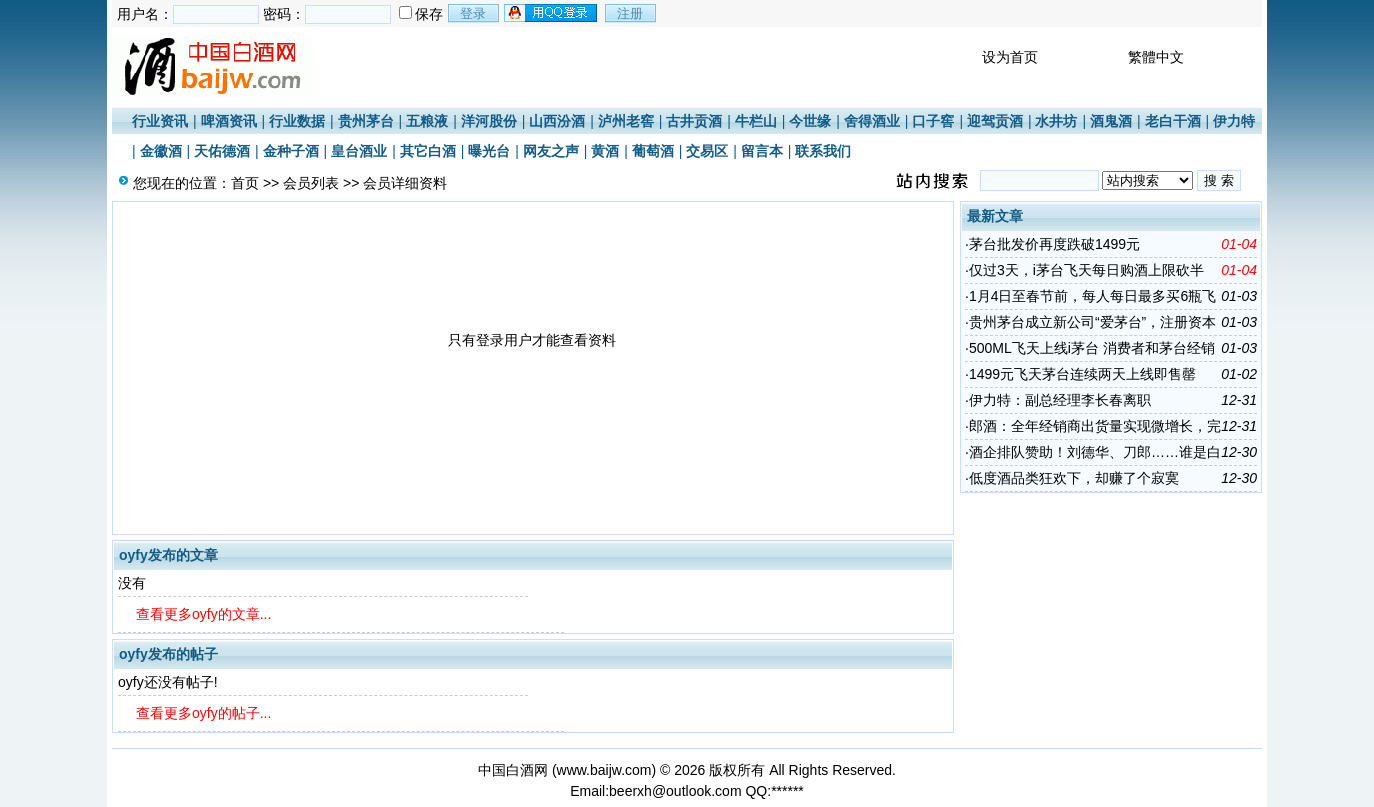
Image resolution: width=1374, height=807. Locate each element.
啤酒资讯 (229, 121)
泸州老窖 (626, 121)
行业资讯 (160, 121)
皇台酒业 (359, 151)
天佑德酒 (222, 151)
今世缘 (810, 121)
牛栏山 (756, 121)
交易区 (707, 151)
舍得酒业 (872, 121)
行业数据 (297, 121)
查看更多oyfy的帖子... (203, 713)
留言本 (762, 151)
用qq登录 (552, 13)
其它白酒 (428, 151)
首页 (245, 183)
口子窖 (933, 121)
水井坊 (1056, 121)
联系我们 (823, 151)
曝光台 (489, 151)
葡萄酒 (653, 151)
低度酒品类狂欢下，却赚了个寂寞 (1074, 478)
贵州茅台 (366, 121)
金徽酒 (161, 151)
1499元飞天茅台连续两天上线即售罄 (1082, 374)
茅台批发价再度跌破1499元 (1054, 244)
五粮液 (427, 121)
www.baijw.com (604, 770)
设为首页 (1010, 57)
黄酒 (605, 151)
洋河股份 (489, 121)
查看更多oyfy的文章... (203, 614)
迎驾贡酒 (995, 121)
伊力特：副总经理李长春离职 (1060, 400)
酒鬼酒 (1111, 121)
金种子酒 (291, 151)
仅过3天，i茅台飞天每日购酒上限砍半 (1086, 270)
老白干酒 (1173, 121)
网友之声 (551, 151)
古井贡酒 (694, 121)
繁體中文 (1156, 57)
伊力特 (1234, 121)
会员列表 (311, 183)
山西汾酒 (557, 121)
